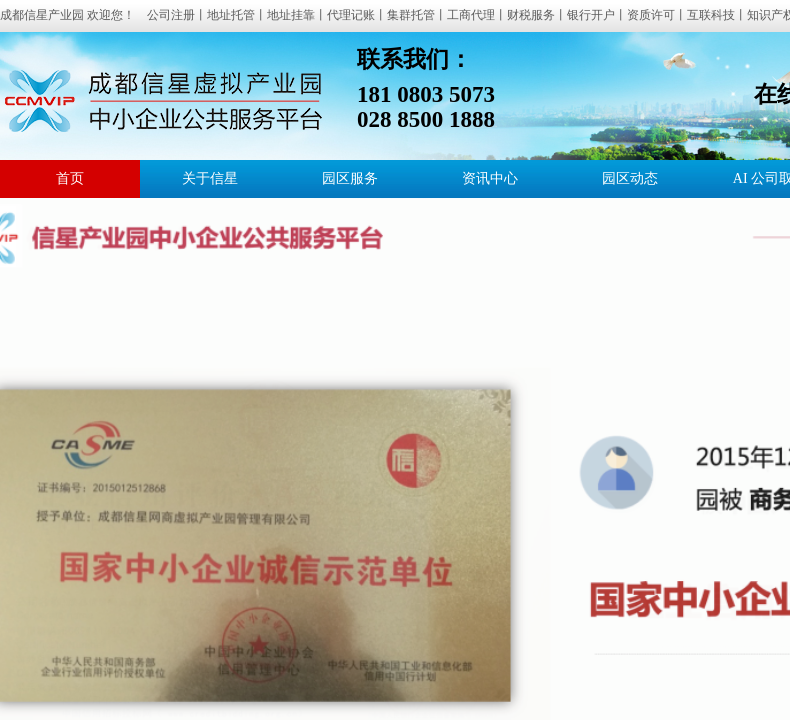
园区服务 (350, 178)
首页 (70, 178)
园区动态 (630, 178)
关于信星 (210, 178)
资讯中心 (490, 178)
